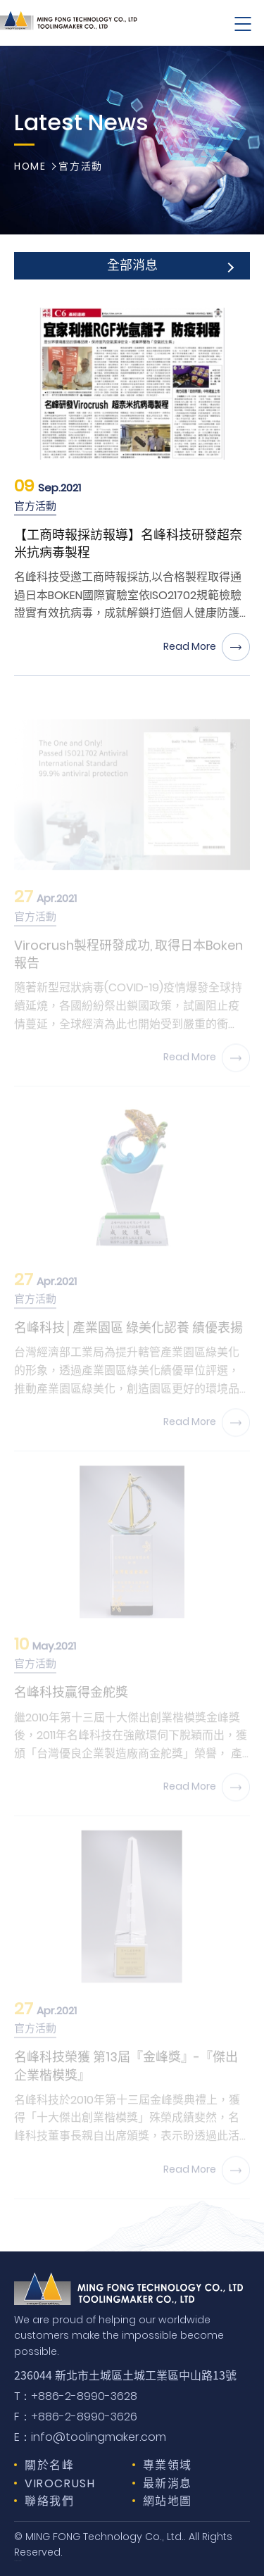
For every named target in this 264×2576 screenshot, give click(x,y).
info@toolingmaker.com (90, 2437)
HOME (30, 166)
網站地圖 (167, 2501)
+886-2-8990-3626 (75, 2416)
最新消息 (167, 2483)
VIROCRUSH (60, 2483)
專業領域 (167, 2465)
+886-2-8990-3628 (75, 2396)
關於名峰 (49, 2465)
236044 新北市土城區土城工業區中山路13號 (125, 2374)
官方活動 (80, 166)
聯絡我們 (49, 2501)
